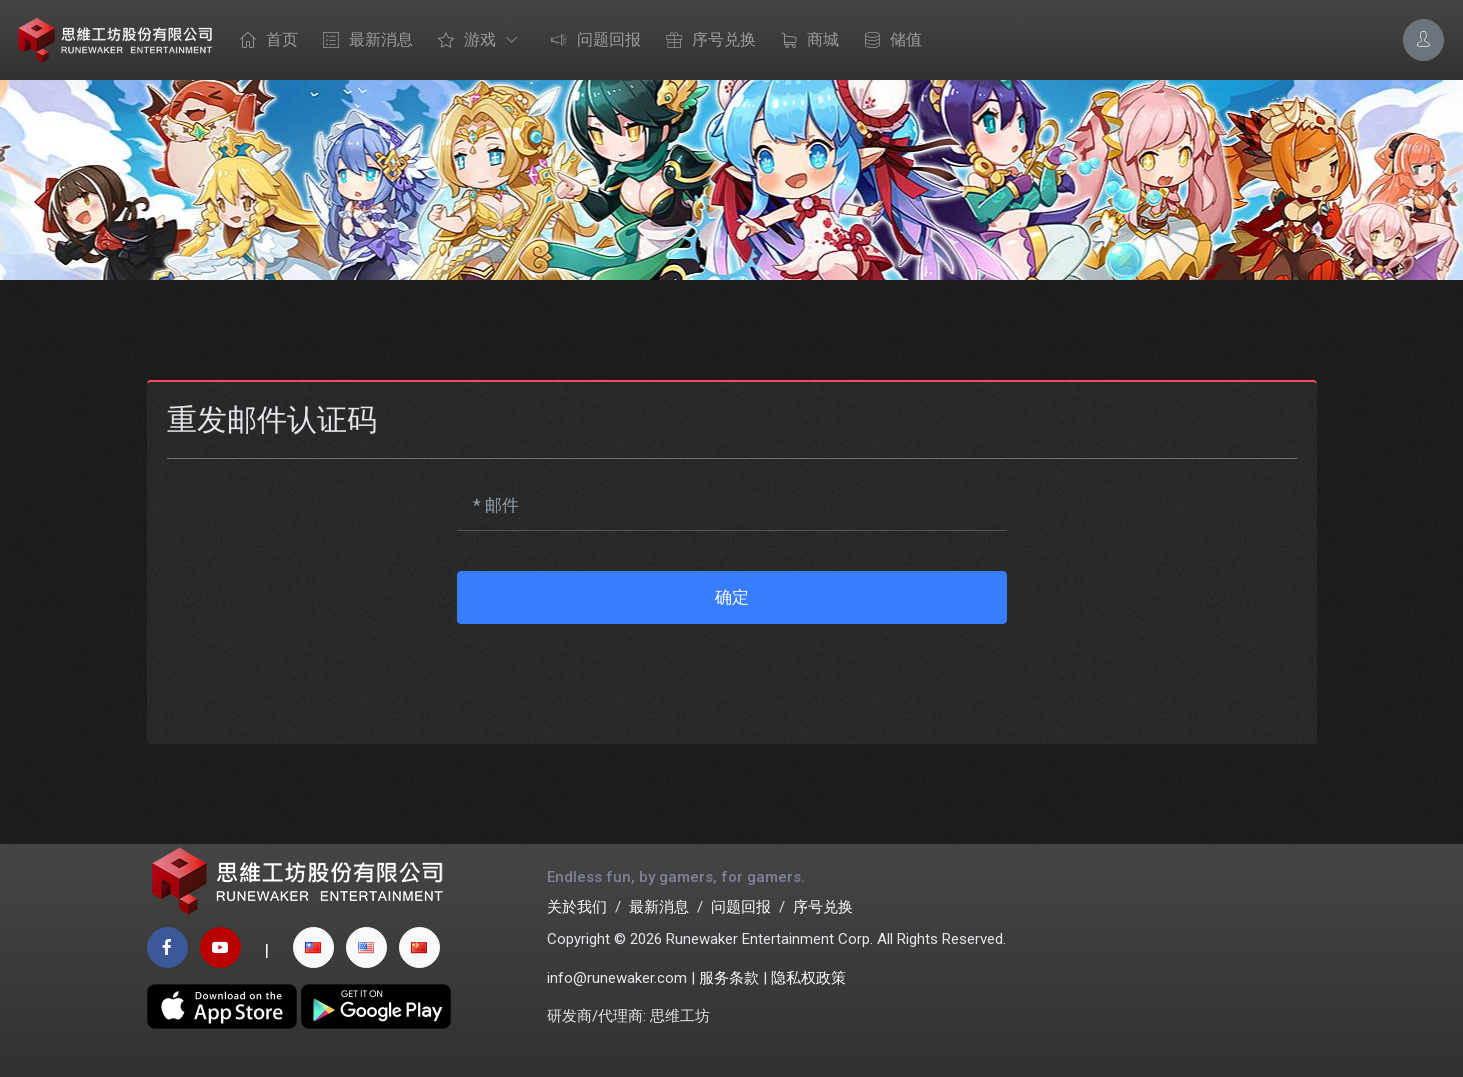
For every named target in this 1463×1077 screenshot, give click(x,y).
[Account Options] (1423, 39)
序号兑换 (706, 41)
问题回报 (591, 41)
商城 (805, 41)
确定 (732, 597)
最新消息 (363, 41)
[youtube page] (220, 947)
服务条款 (729, 978)
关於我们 (577, 907)
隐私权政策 (808, 978)
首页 (264, 41)
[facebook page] (167, 947)
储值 (888, 41)
